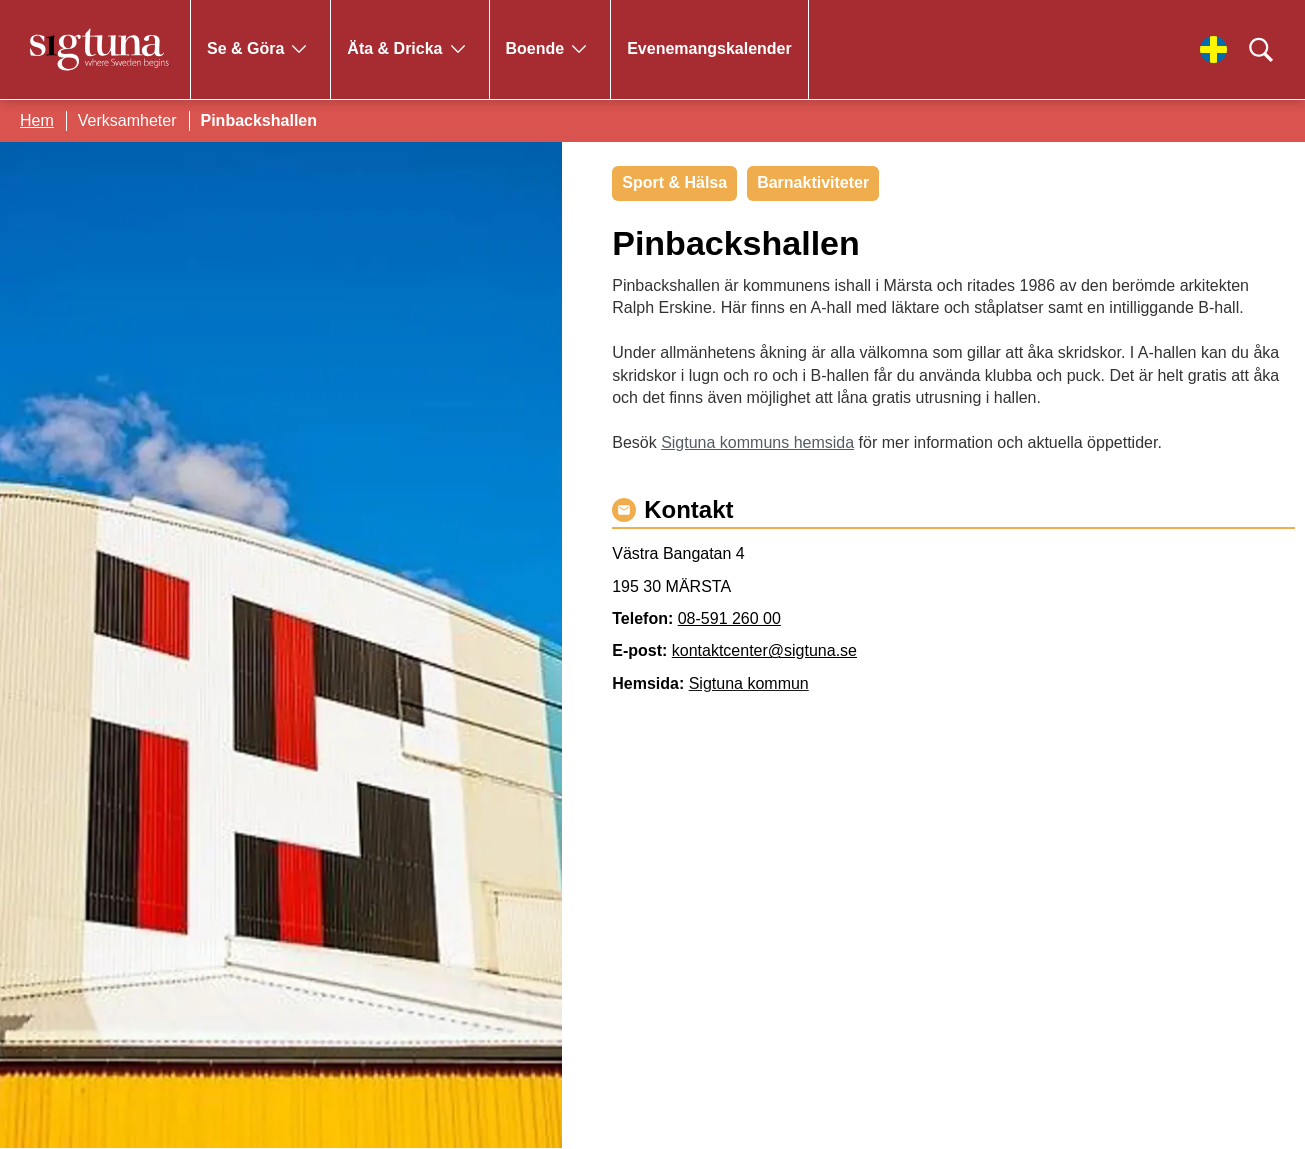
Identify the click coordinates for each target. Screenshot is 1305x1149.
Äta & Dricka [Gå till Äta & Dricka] (394, 48)
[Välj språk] (1213, 49)
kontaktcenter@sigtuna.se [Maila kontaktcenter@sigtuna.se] (764, 650)
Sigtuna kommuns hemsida (757, 442)
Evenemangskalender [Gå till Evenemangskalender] (709, 48)
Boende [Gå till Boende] (535, 48)
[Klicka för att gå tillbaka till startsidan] (100, 49)
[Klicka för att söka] (1261, 50)
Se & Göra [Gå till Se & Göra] (245, 48)
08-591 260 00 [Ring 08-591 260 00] (729, 618)
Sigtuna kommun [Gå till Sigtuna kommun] (749, 683)
